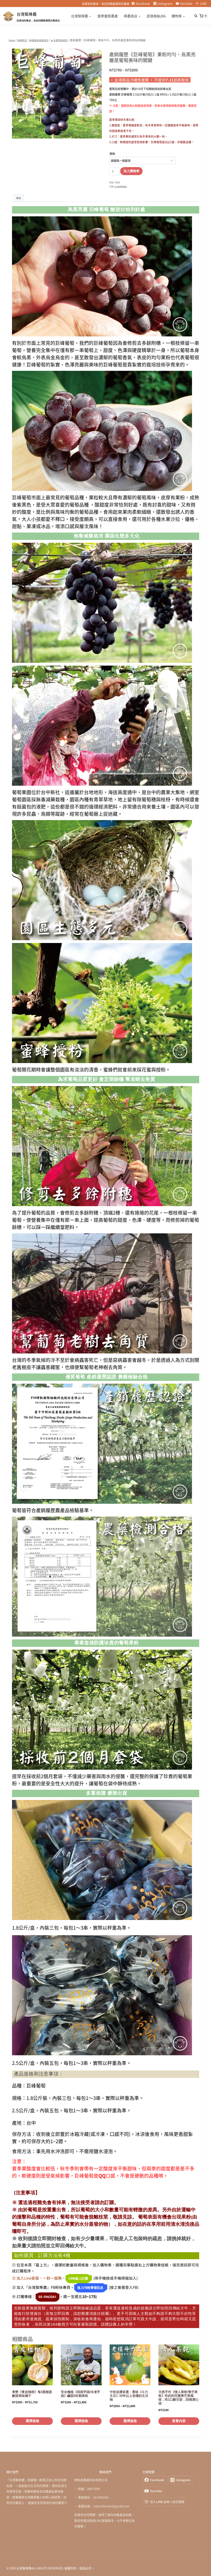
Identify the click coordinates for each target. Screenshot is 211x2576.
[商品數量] (114, 171)
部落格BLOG (156, 15)
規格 (112, 153)
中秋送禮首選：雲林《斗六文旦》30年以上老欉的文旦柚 (129, 2391)
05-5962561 (46, 2294)
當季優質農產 (107, 15)
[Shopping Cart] (203, 16)
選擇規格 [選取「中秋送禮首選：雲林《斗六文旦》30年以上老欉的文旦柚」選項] (130, 2417)
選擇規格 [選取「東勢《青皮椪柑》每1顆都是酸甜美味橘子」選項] (32, 2417)
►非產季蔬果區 (121, 186)
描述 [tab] (19, 198)
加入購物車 (131, 171)
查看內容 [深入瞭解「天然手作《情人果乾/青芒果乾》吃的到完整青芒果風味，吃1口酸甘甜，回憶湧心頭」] (179, 2417)
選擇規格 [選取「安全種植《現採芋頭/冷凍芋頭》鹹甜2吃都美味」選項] (81, 2417)
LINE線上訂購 (76, 2279)
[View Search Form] (193, 16)
